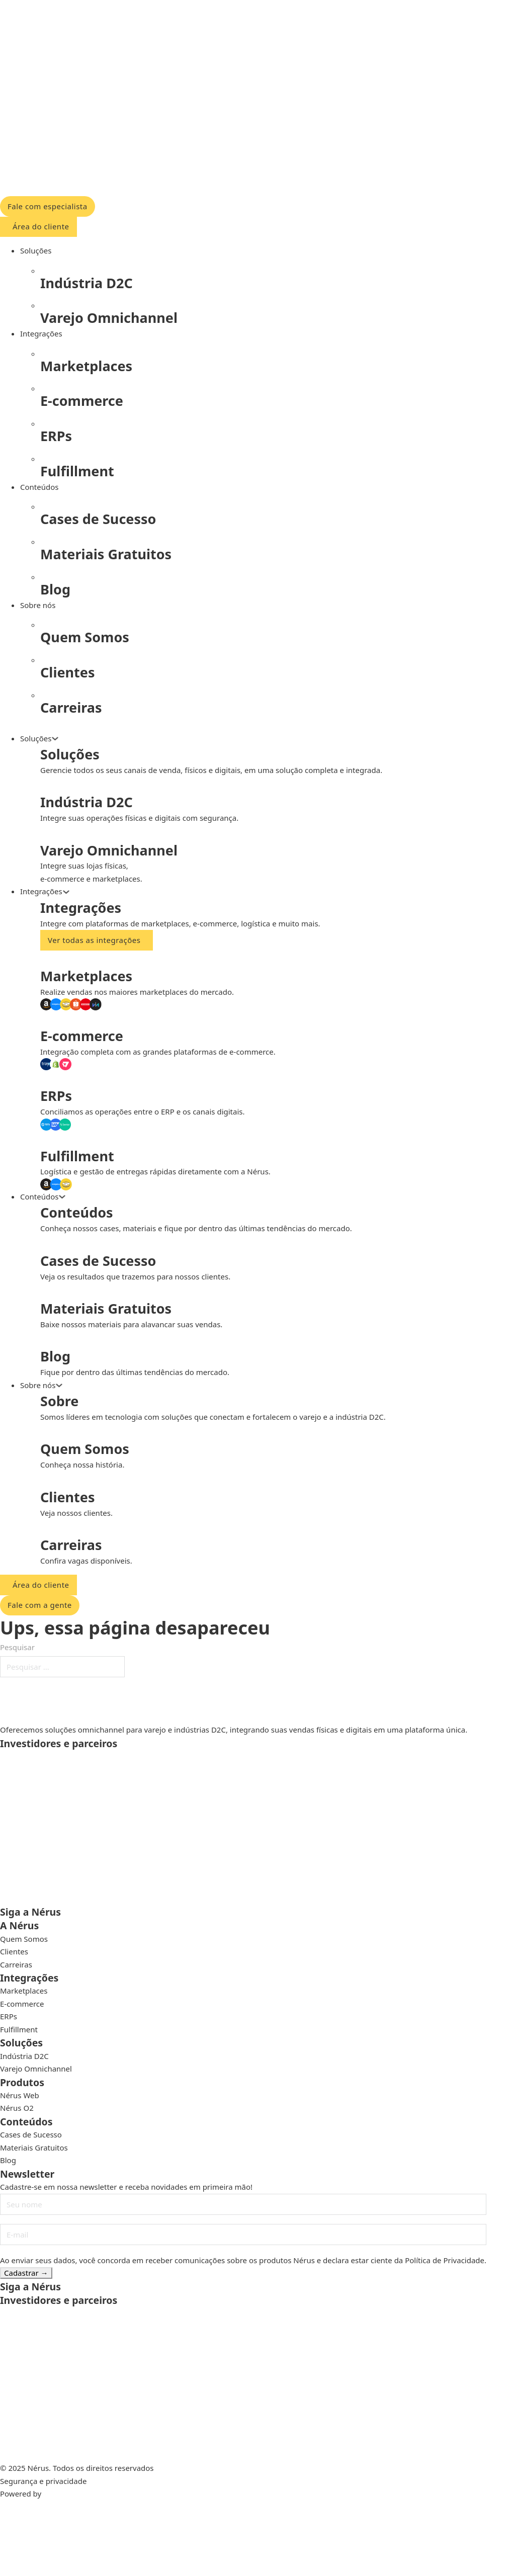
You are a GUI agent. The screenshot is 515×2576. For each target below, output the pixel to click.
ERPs (8, 2016)
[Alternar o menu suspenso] (55, 738)
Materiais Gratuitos (34, 2147)
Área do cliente (41, 226)
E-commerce (22, 2004)
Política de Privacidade (444, 2260)
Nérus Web (19, 2095)
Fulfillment (19, 2029)
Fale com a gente (40, 1605)
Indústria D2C (24, 2056)
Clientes (14, 1951)
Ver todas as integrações (94, 940)
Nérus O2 (17, 2108)
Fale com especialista (48, 206)
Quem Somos (24, 1939)
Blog (8, 2160)
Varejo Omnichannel (36, 2069)
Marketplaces (23, 1991)
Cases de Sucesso (31, 2134)
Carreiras (16, 1964)
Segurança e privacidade (43, 2481)
